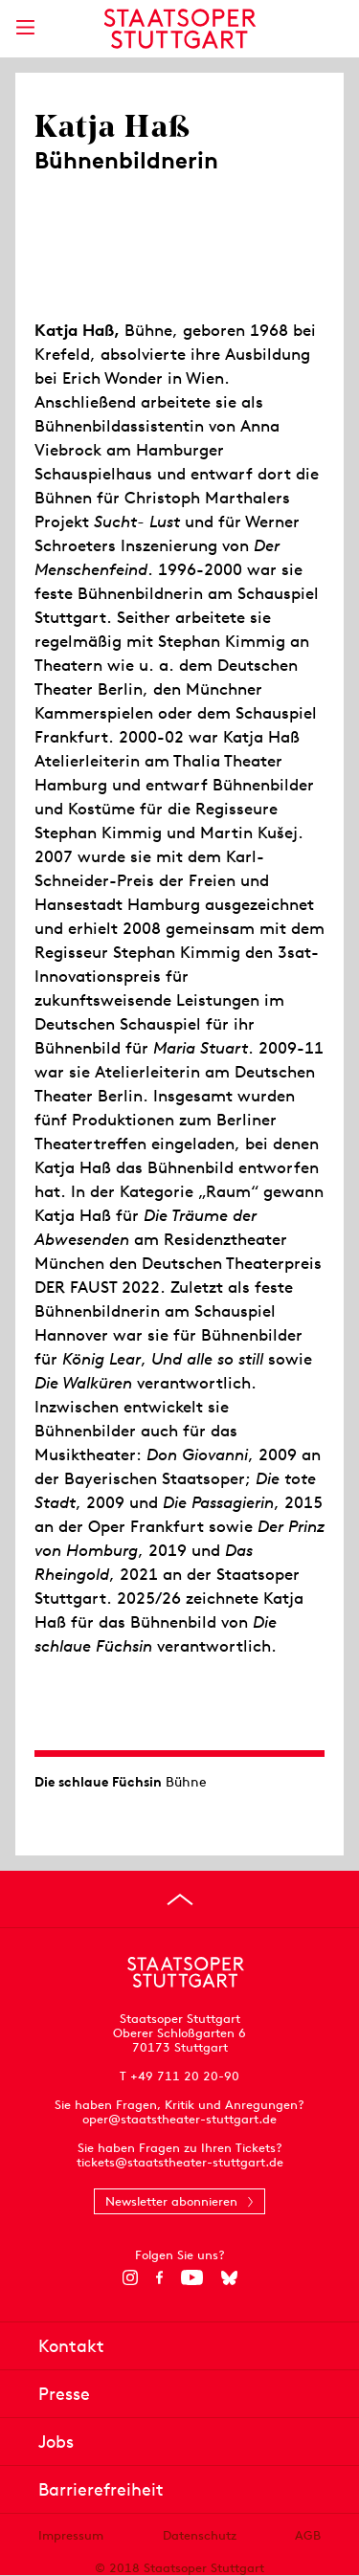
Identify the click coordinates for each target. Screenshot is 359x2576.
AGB (308, 2535)
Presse (64, 2394)
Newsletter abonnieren (171, 2201)
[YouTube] (192, 2277)
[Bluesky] (229, 2277)
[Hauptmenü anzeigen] (24, 27)
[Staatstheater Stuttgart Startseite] (179, 29)
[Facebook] (159, 2277)
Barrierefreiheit (101, 2489)
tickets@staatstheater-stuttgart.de (180, 2162)
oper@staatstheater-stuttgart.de (179, 2119)
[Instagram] (130, 2277)
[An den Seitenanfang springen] (180, 1899)
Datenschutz (199, 2535)
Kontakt (71, 2346)
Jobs (56, 2442)
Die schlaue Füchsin (98, 1781)
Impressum (70, 2535)
